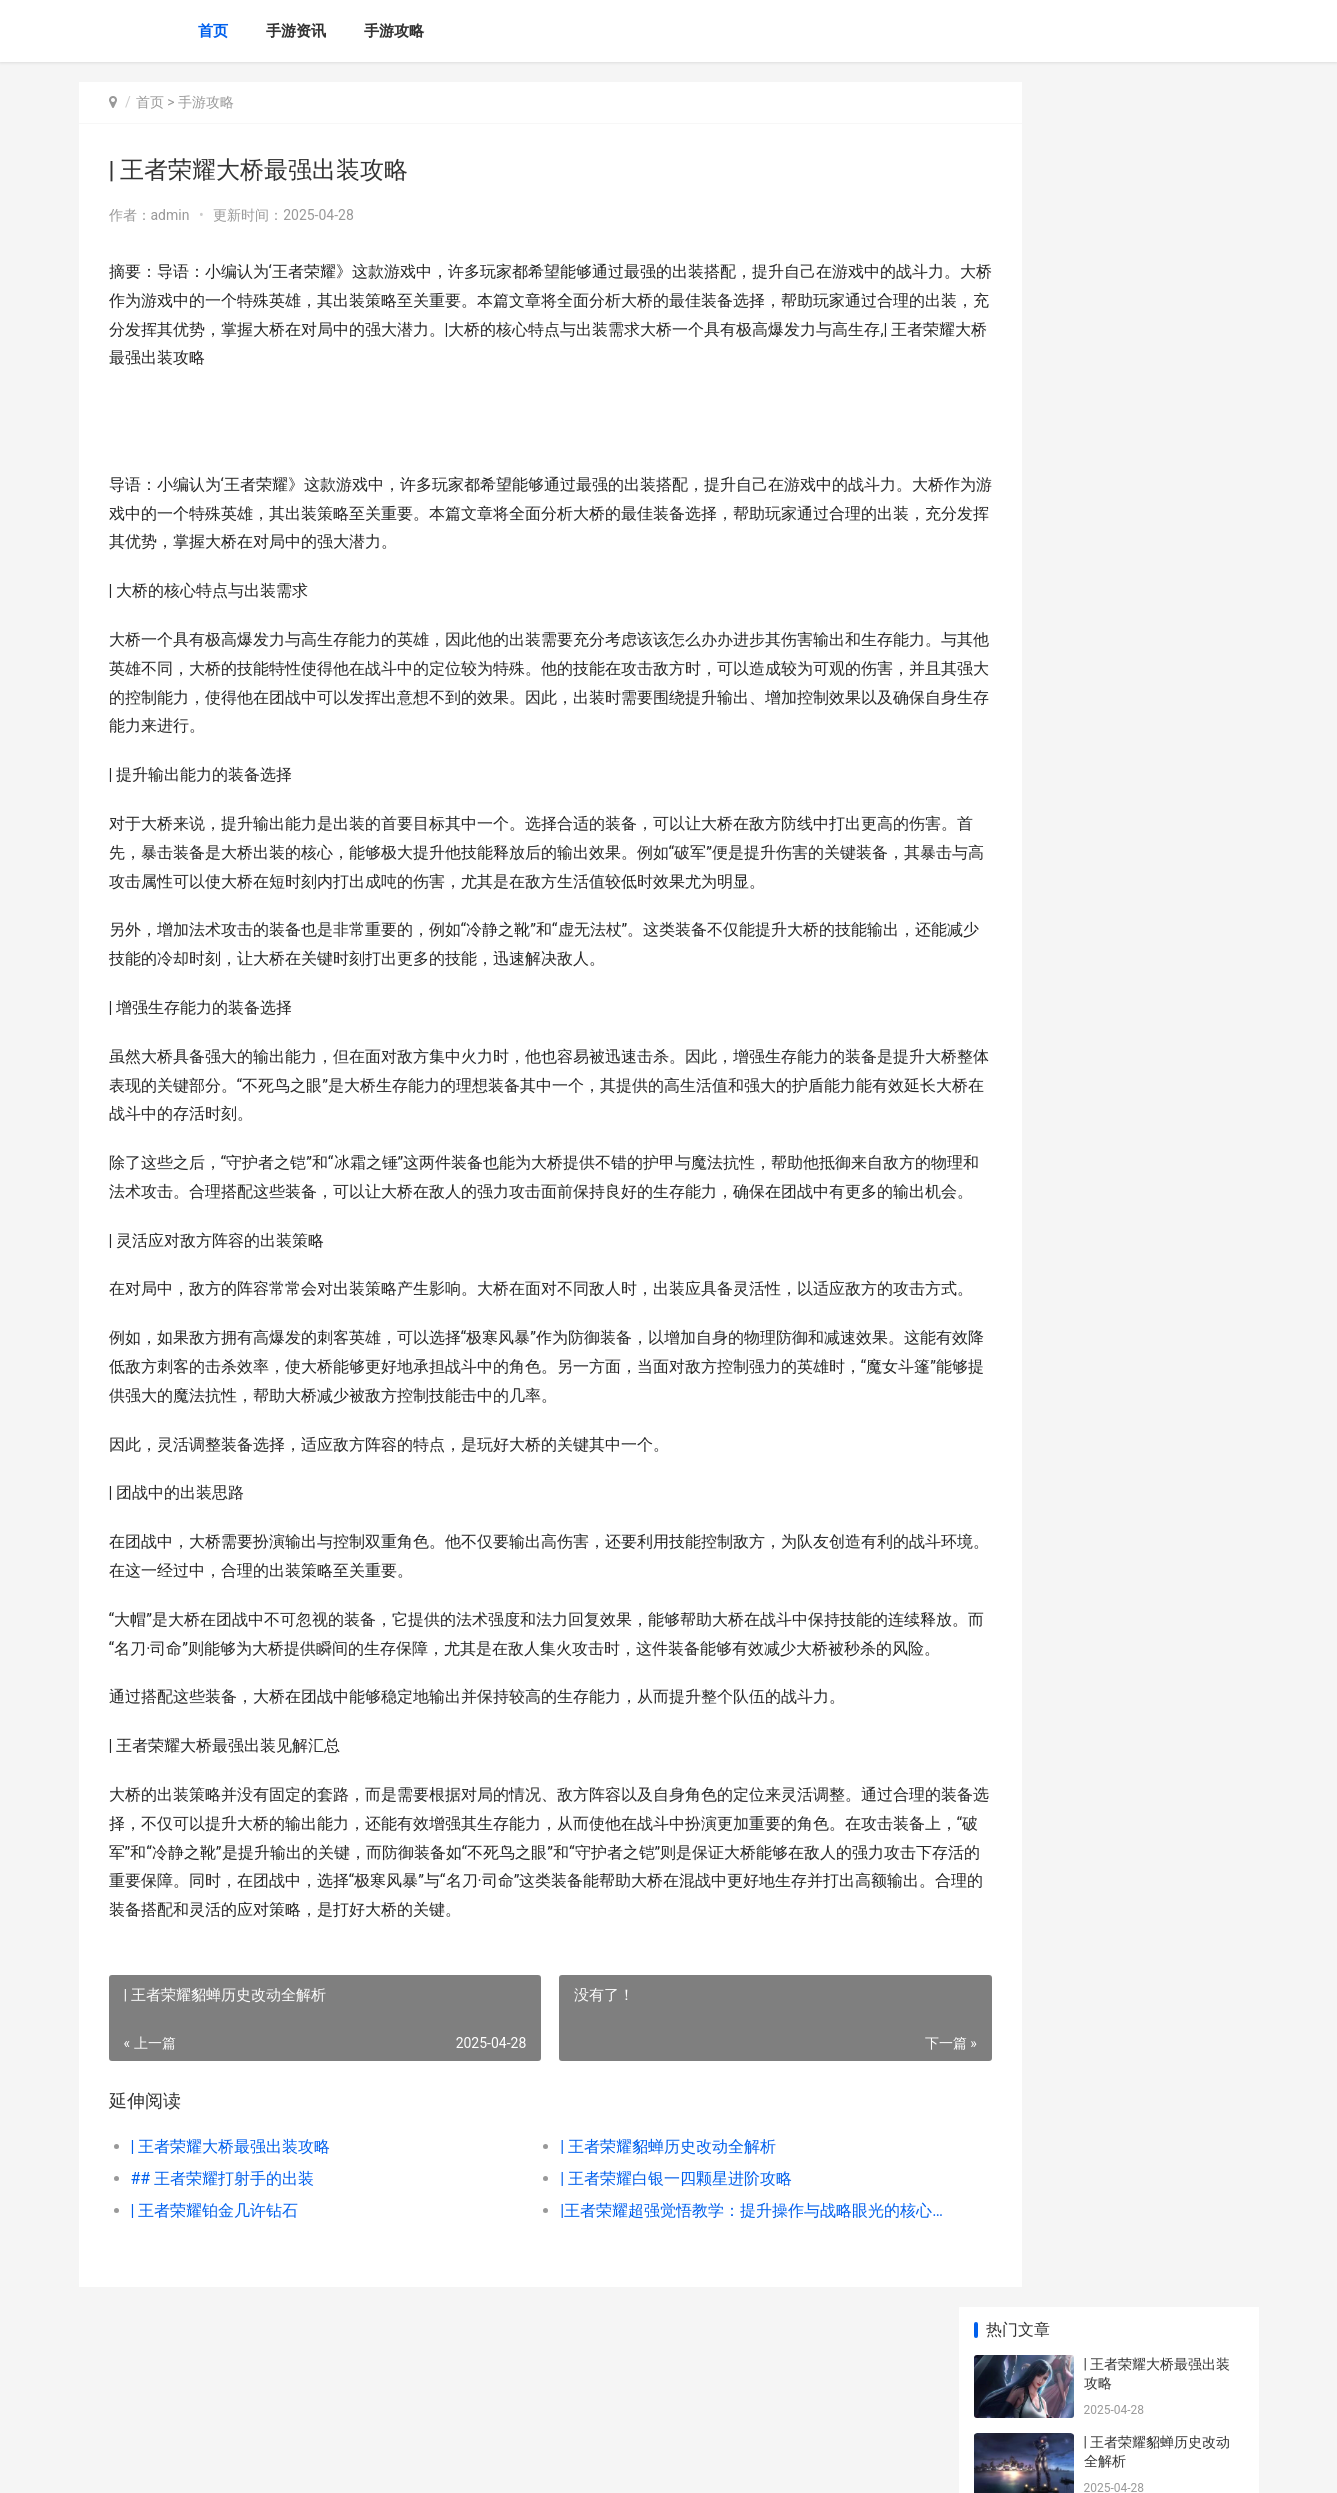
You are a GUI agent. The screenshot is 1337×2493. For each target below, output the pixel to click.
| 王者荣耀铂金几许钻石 (215, 2296)
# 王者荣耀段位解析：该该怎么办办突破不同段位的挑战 (1161, 772)
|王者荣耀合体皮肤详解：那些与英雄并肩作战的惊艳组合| (1162, 1308)
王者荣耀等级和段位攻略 (1161, 909)
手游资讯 (296, 31)
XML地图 (449, 2461)
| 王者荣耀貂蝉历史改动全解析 (627, 2232)
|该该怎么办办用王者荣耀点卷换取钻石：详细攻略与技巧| (1162, 1006)
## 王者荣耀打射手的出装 (223, 2264)
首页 (213, 31)
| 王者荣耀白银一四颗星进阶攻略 (635, 2264)
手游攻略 (394, 31)
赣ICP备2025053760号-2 (356, 2461)
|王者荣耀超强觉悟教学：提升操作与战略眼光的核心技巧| (693, 2296)
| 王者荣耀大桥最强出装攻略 (231, 2232)
